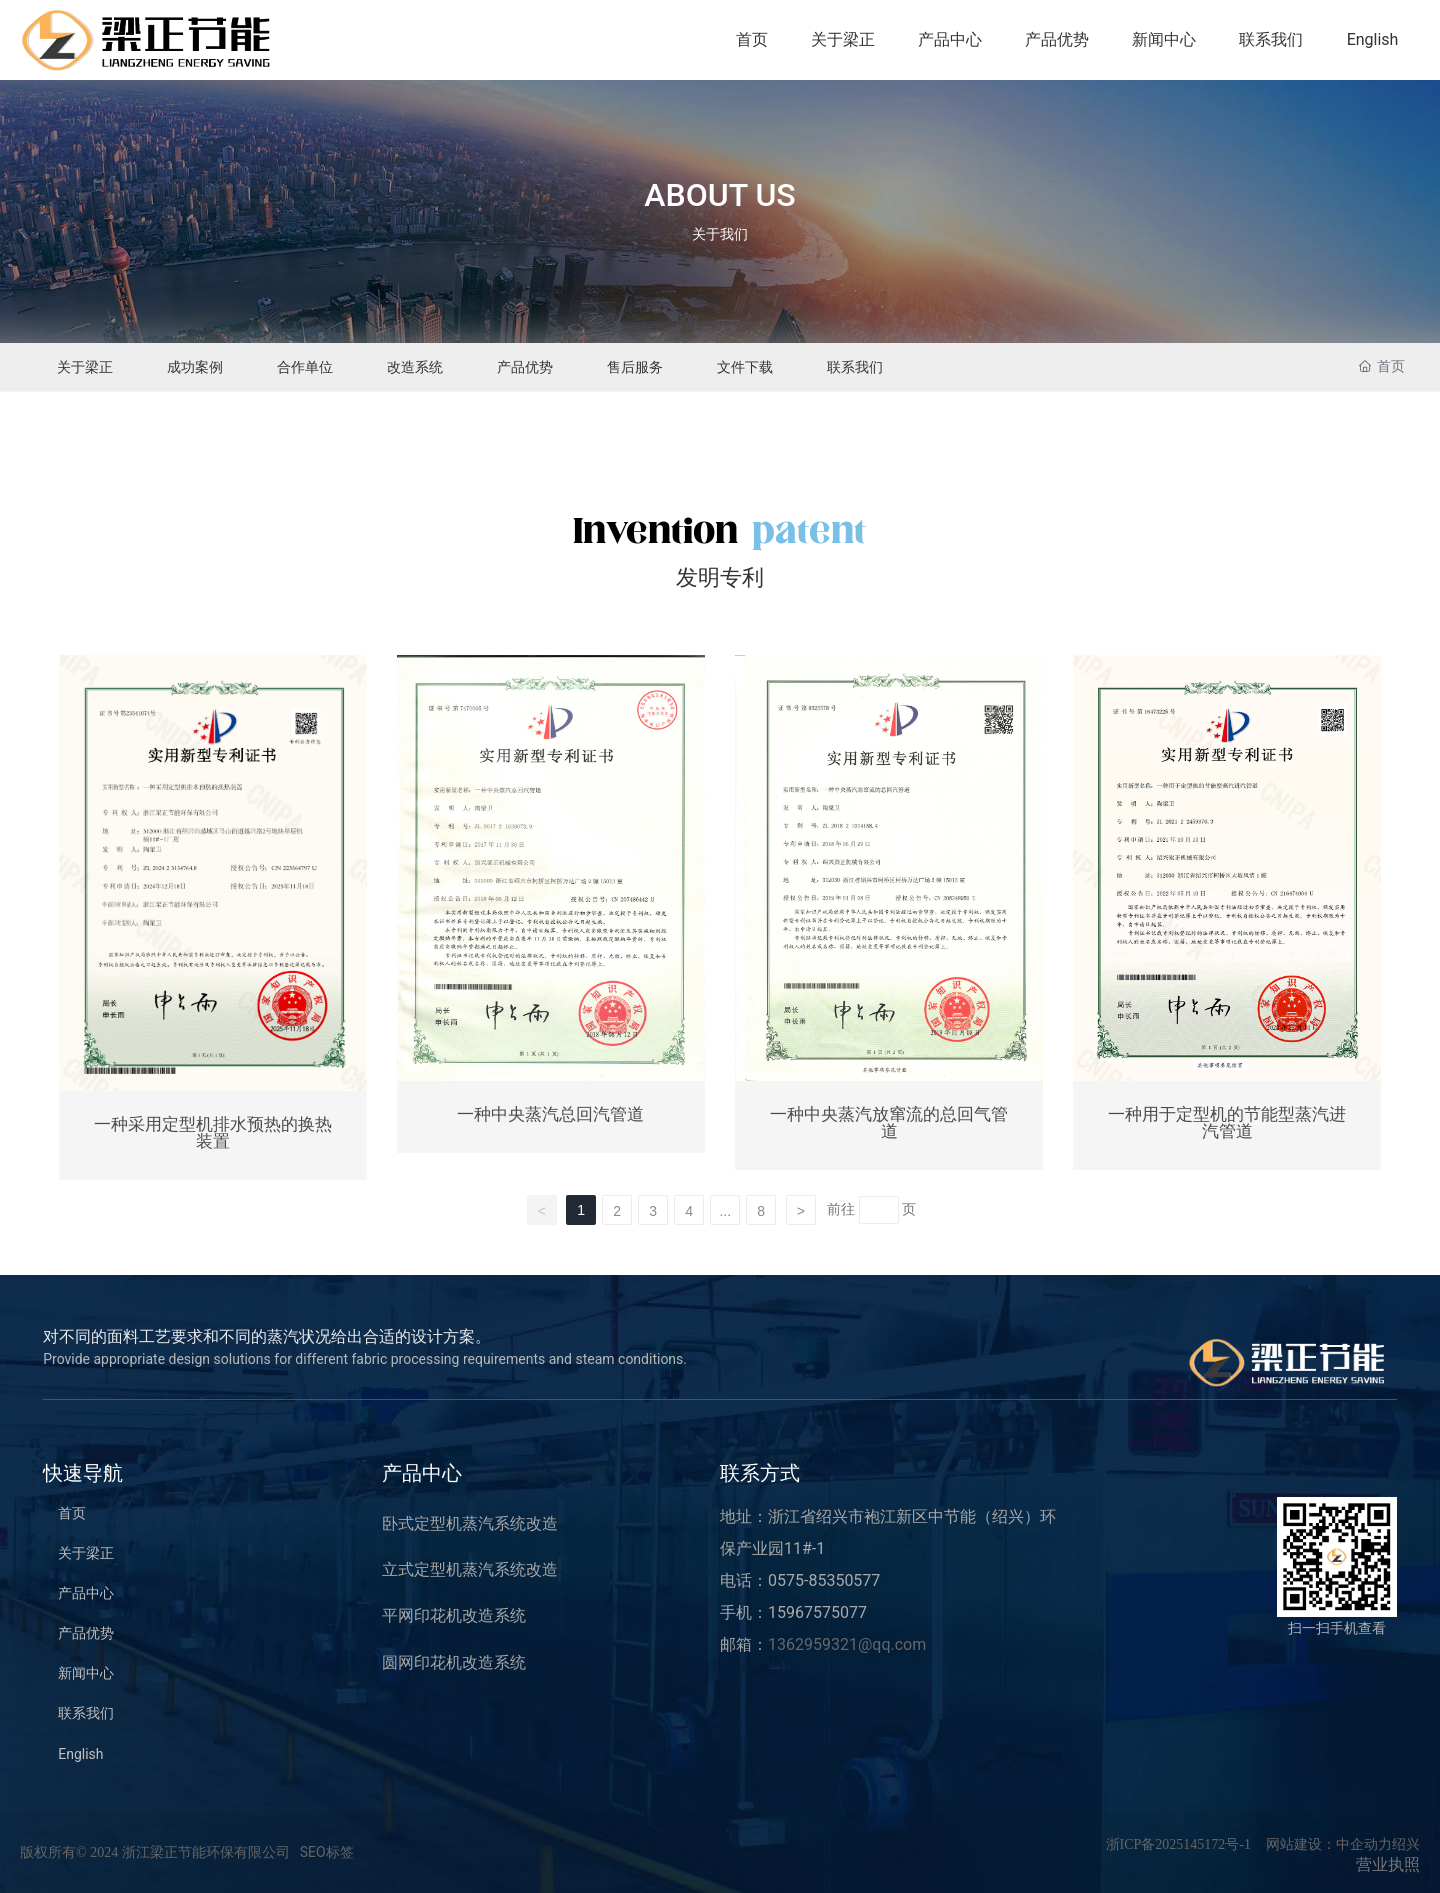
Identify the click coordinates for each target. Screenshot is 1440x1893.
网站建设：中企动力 (1329, 1844)
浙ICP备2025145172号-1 (1178, 1844)
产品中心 (422, 1473)
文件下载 (745, 367)
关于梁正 (85, 367)
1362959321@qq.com (847, 1644)
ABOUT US (719, 195)
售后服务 (635, 367)
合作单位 (305, 367)
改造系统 (415, 367)
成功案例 (195, 367)
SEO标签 (327, 1852)
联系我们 (855, 367)
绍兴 (1406, 1844)
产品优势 (525, 367)
